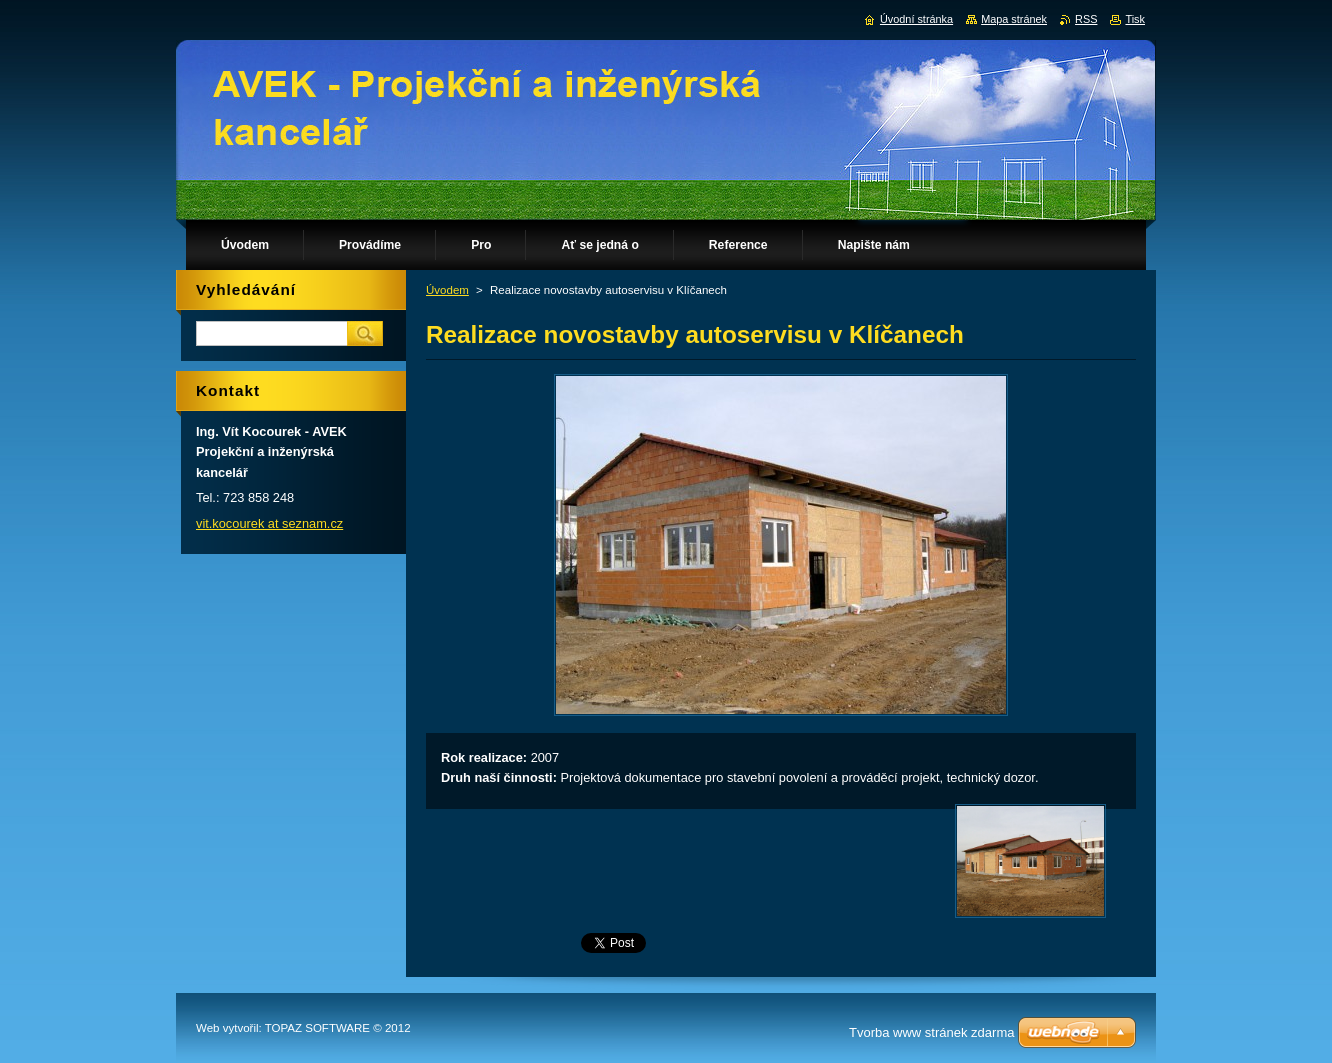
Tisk (1135, 19)
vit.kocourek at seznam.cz (269, 523)
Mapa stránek (1014, 19)
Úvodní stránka (916, 19)
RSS (1086, 19)
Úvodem (447, 290)
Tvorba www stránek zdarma (931, 1032)
